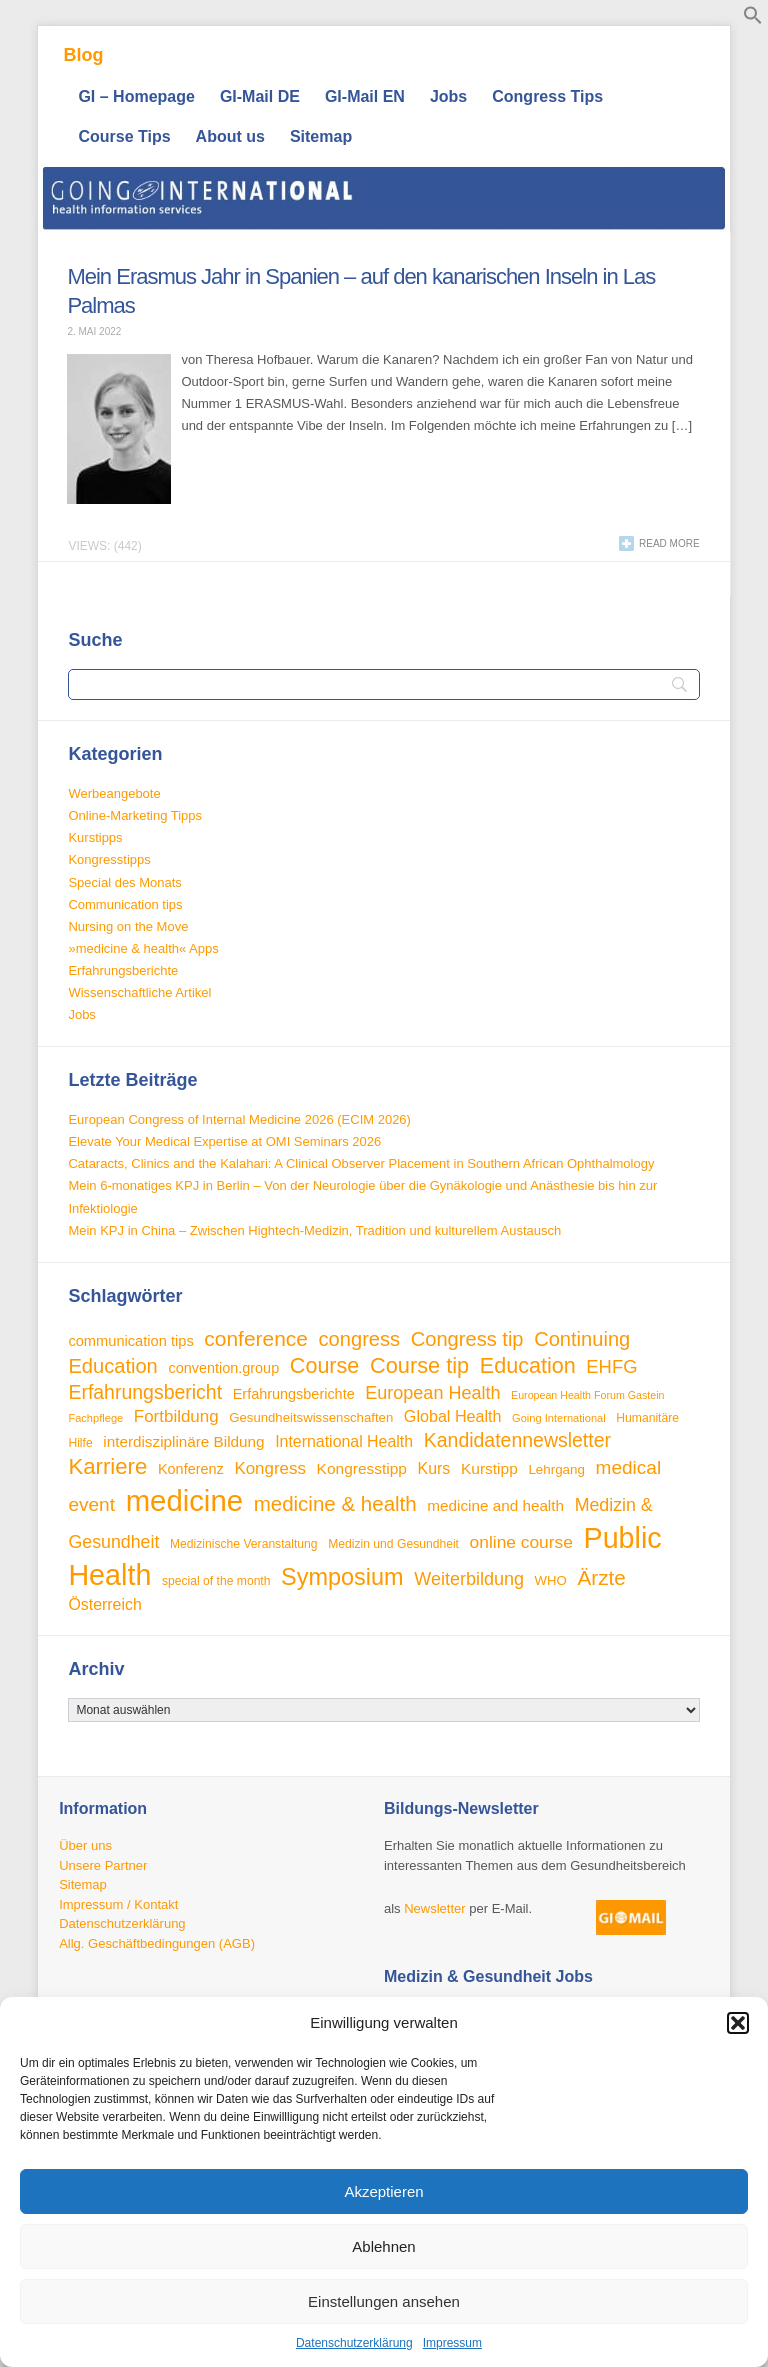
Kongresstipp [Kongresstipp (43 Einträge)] (362, 1468)
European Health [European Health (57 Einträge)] (432, 1393)
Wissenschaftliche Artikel (139, 992)
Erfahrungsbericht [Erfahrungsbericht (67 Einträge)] (145, 1392)
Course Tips (124, 136)
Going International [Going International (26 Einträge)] (559, 1418)
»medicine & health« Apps (143, 948)
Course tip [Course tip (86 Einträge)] (419, 1365)
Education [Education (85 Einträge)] (528, 1365)
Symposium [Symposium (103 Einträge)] (342, 1577)
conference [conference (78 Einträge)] (256, 1338)
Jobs (448, 96)
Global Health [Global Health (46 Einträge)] (453, 1416)
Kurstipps (95, 837)
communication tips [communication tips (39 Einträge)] (130, 1341)
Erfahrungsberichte (123, 970)
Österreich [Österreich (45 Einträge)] (104, 1604)
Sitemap (321, 136)
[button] (738, 2023)
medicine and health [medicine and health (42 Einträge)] (495, 1505)
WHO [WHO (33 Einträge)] (551, 1580)
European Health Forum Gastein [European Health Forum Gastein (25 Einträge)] (587, 1395)
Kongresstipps (109, 859)
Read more (669, 543)
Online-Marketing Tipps (135, 815)
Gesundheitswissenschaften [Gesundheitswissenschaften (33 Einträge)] (311, 1417)
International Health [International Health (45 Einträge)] (344, 1441)
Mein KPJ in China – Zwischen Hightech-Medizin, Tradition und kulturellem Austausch (314, 1230)
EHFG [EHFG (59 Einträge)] (611, 1366)
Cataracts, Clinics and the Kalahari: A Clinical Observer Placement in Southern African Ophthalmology (361, 1163)
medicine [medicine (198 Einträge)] (184, 1500)
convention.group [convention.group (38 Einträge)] (223, 1368)
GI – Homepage (136, 96)
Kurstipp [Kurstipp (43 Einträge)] (489, 1468)
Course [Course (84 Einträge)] (325, 1365)
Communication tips (125, 904)
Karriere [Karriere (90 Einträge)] (107, 1466)
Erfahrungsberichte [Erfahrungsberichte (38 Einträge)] (294, 1394)
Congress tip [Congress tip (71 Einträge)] (467, 1339)
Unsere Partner (103, 1865)
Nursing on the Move (128, 926)
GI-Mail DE (260, 96)
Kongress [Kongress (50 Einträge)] (270, 1468)
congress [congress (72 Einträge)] (360, 1339)
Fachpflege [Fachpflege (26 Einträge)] (95, 1418)
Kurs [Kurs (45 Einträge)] (434, 1468)
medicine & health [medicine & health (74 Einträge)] (335, 1503)
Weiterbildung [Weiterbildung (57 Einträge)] (469, 1579)
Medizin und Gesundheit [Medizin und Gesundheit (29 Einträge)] (393, 1544)
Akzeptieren (383, 2191)
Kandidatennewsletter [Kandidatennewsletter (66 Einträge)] (517, 1440)
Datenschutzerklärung (354, 2343)
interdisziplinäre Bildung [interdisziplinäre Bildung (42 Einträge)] (183, 1441)
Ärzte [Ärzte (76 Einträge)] (601, 1577)
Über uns (85, 1845)
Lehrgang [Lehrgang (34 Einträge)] (556, 1469)
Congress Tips (547, 96)
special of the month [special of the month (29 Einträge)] (216, 1581)
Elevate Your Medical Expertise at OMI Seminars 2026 (224, 1141)
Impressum (452, 2343)
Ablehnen (383, 2246)
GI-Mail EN (365, 96)
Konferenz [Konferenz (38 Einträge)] (191, 1469)
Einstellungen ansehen (384, 2301)
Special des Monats (124, 882)
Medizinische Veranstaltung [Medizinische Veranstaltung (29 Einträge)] (244, 1544)
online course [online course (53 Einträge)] (521, 1542)
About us (230, 136)
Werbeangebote (114, 793)
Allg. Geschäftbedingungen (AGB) (157, 1943)
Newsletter (434, 1909)
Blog (83, 55)
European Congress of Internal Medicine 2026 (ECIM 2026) (239, 1119)
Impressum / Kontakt (118, 1904)
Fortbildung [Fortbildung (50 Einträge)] (176, 1416)
